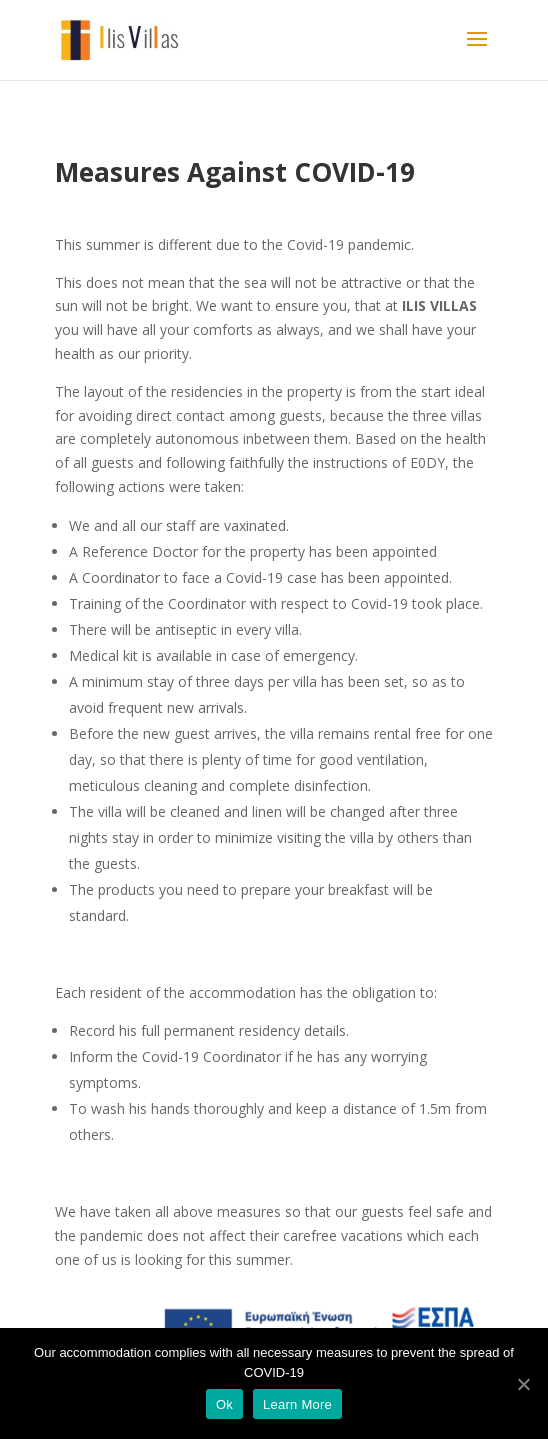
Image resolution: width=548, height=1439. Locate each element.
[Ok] (523, 1384)
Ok (224, 1404)
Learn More (297, 1404)
